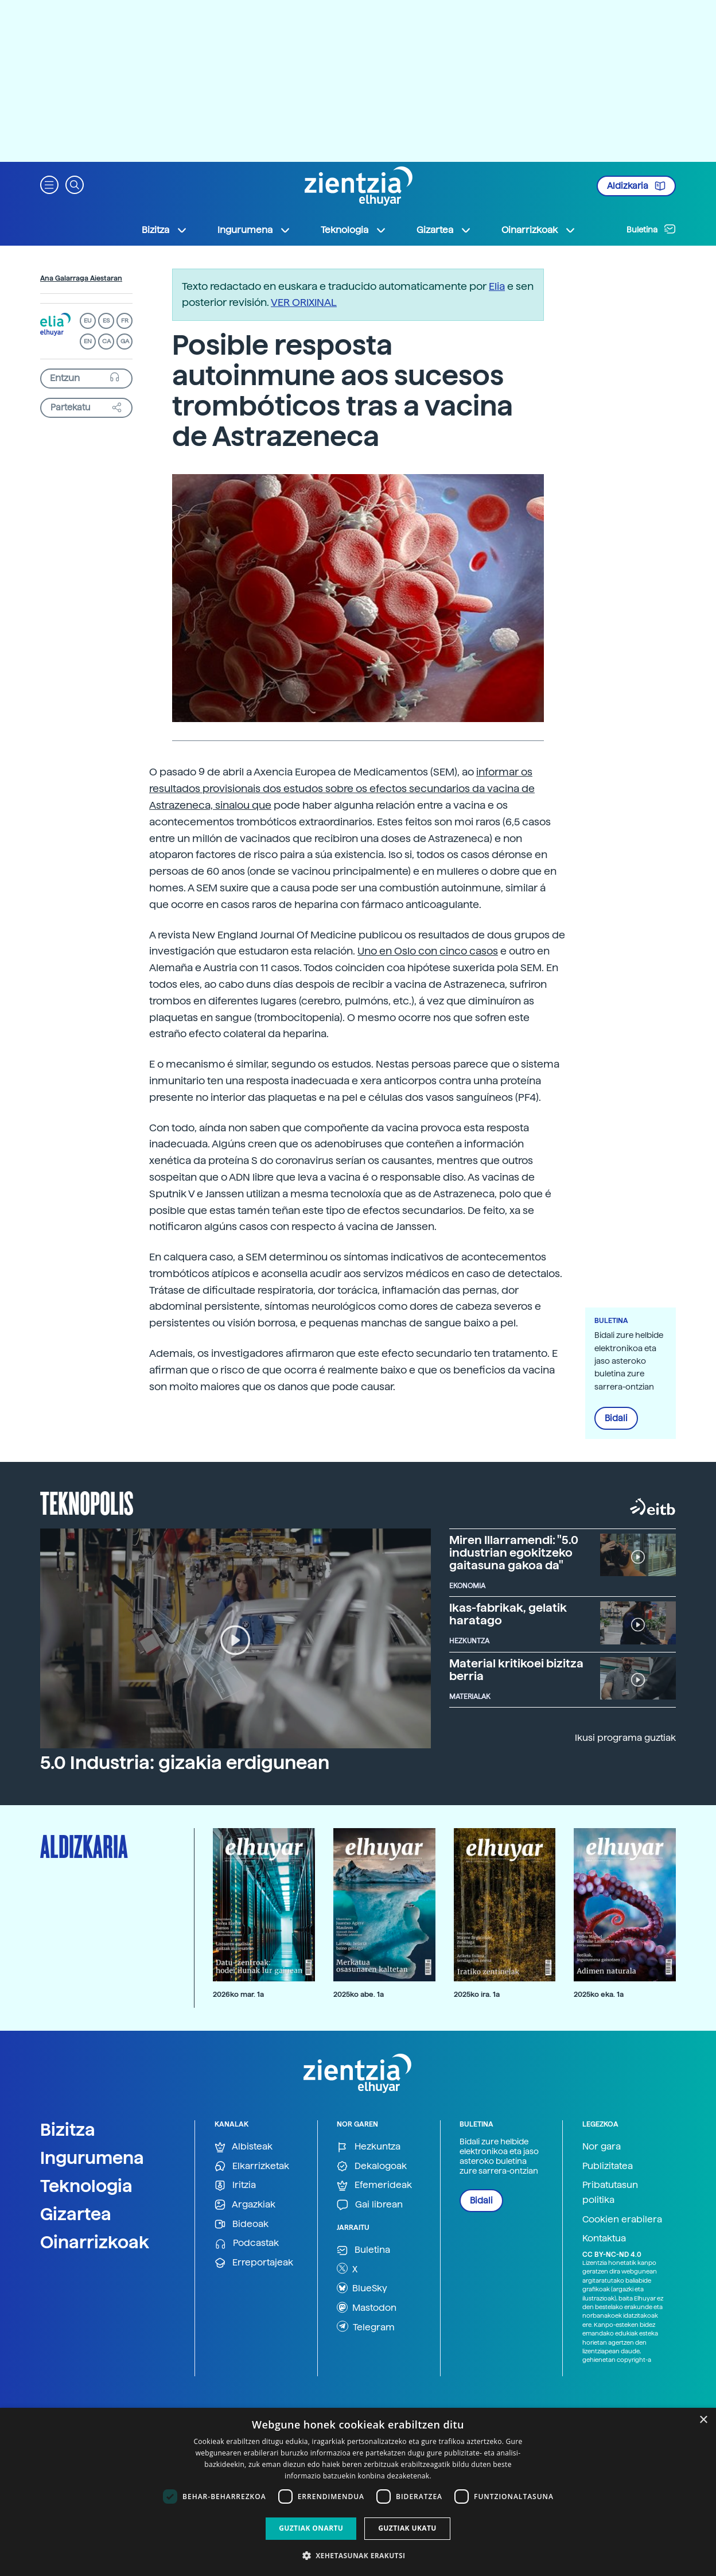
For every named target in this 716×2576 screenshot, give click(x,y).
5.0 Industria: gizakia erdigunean (184, 1763)
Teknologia (86, 2185)
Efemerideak (374, 2185)
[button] (49, 184)
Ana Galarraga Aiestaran (81, 278)
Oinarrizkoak (94, 2242)
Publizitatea (607, 2165)
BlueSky (362, 2288)
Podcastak (247, 2243)
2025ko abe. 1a (358, 1994)
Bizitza (67, 2129)
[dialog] (358, 2492)
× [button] (703, 2420)
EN (88, 341)
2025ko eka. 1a (599, 1994)
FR (125, 320)
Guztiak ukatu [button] (407, 2528)
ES (106, 320)
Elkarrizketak (252, 2166)
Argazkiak (245, 2205)
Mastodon (366, 2307)
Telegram (366, 2326)
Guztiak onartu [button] (311, 2528)
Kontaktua (604, 2238)
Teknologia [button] (354, 230)
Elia (497, 286)
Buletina (651, 229)
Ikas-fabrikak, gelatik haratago (508, 1614)
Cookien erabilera (622, 2219)
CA (106, 341)
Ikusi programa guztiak (625, 1737)
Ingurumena (92, 2157)
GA (124, 341)
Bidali (616, 1418)
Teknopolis (87, 1502)
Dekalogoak (372, 2166)
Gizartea (75, 2213)
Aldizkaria (636, 186)
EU (88, 320)
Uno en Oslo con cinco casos (427, 951)
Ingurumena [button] (254, 230)
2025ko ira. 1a (477, 1994)
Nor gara (601, 2146)
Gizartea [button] (444, 230)
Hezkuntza (368, 2147)
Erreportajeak (254, 2263)
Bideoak (241, 2224)
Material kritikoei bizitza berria (516, 1669)
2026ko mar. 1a (238, 1994)
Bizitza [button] (165, 230)
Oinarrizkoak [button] (538, 230)
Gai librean (370, 2205)
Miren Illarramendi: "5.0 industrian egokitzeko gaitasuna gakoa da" (513, 1552)
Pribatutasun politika (610, 2192)
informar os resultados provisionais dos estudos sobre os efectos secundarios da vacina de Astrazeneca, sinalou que (342, 788)
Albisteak (244, 2147)
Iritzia (235, 2185)
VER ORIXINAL (304, 302)
